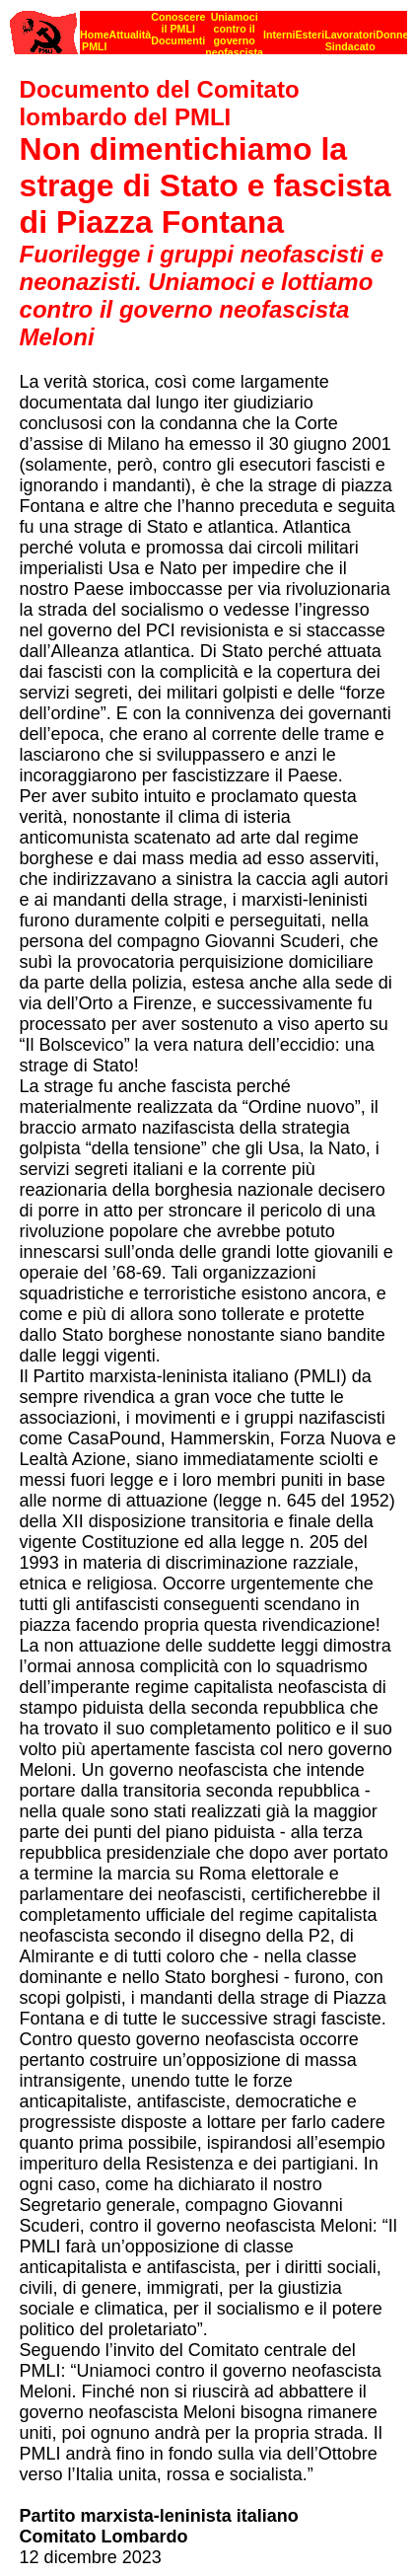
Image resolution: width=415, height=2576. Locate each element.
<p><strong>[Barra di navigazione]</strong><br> (208, 27)
